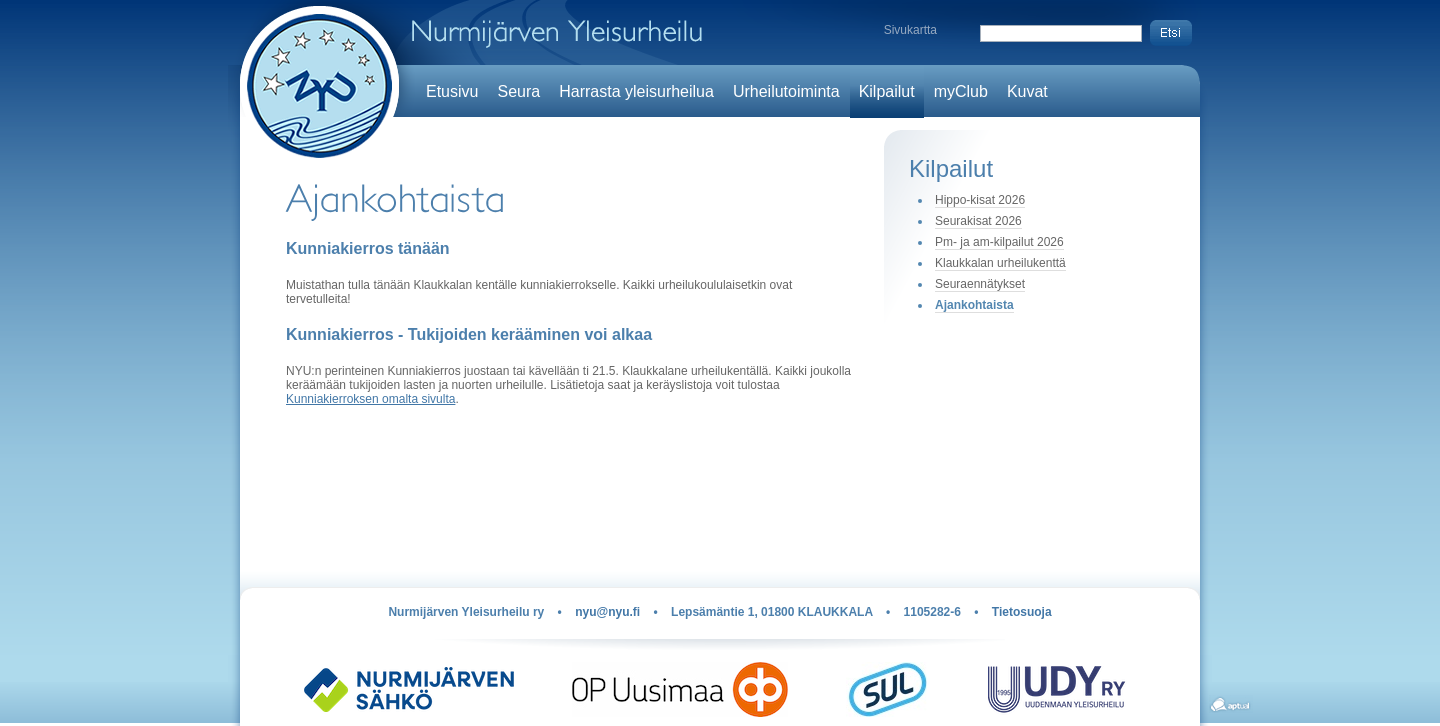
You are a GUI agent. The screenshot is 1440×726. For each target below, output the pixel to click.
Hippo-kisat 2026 (980, 200)
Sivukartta (910, 30)
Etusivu (452, 91)
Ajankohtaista (974, 305)
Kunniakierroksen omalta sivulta (370, 399)
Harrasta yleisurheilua (636, 91)
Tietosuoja (1022, 612)
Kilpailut (887, 91)
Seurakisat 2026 (978, 221)
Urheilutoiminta (786, 91)
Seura (518, 91)
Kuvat (1027, 91)
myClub (961, 91)
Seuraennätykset (980, 284)
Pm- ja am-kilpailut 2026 (999, 242)
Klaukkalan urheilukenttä (1000, 263)
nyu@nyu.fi (607, 612)
